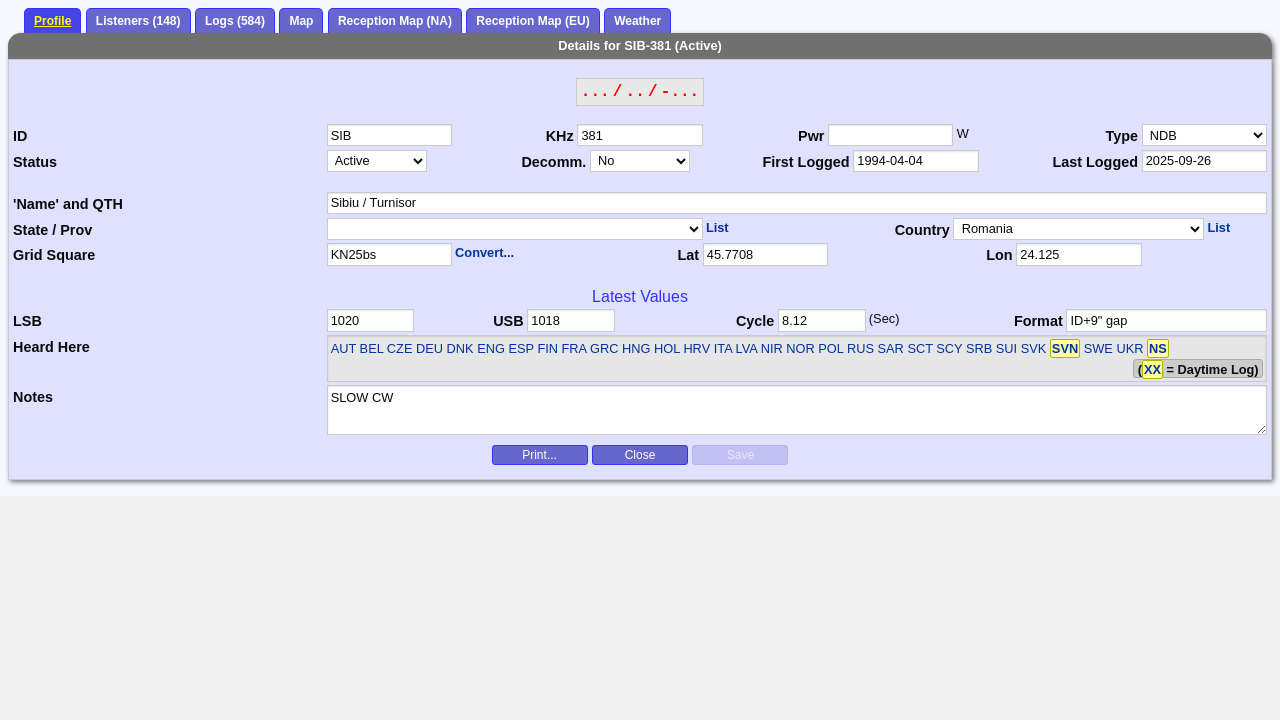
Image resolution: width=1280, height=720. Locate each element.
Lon (999, 255)
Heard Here (51, 347)
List (717, 227)
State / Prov (52, 230)
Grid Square (54, 255)
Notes (33, 397)
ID (20, 136)
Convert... (484, 252)
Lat (688, 255)
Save (740, 455)
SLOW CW (797, 410)
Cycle (755, 321)
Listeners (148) (138, 21)
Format (1038, 321)
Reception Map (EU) (532, 21)
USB (508, 321)
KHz (560, 136)
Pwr (811, 136)
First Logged (805, 162)
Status (35, 162)
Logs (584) (235, 21)
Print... (539, 455)
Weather (637, 21)
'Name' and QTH (68, 204)
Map (301, 21)
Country (922, 230)
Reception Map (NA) (395, 21)
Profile (52, 21)
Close (640, 455)
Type (1121, 136)
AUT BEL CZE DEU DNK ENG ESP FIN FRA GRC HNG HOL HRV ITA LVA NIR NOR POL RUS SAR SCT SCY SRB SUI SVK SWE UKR (737, 348)
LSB (27, 321)
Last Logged (1095, 162)
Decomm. (553, 162)
